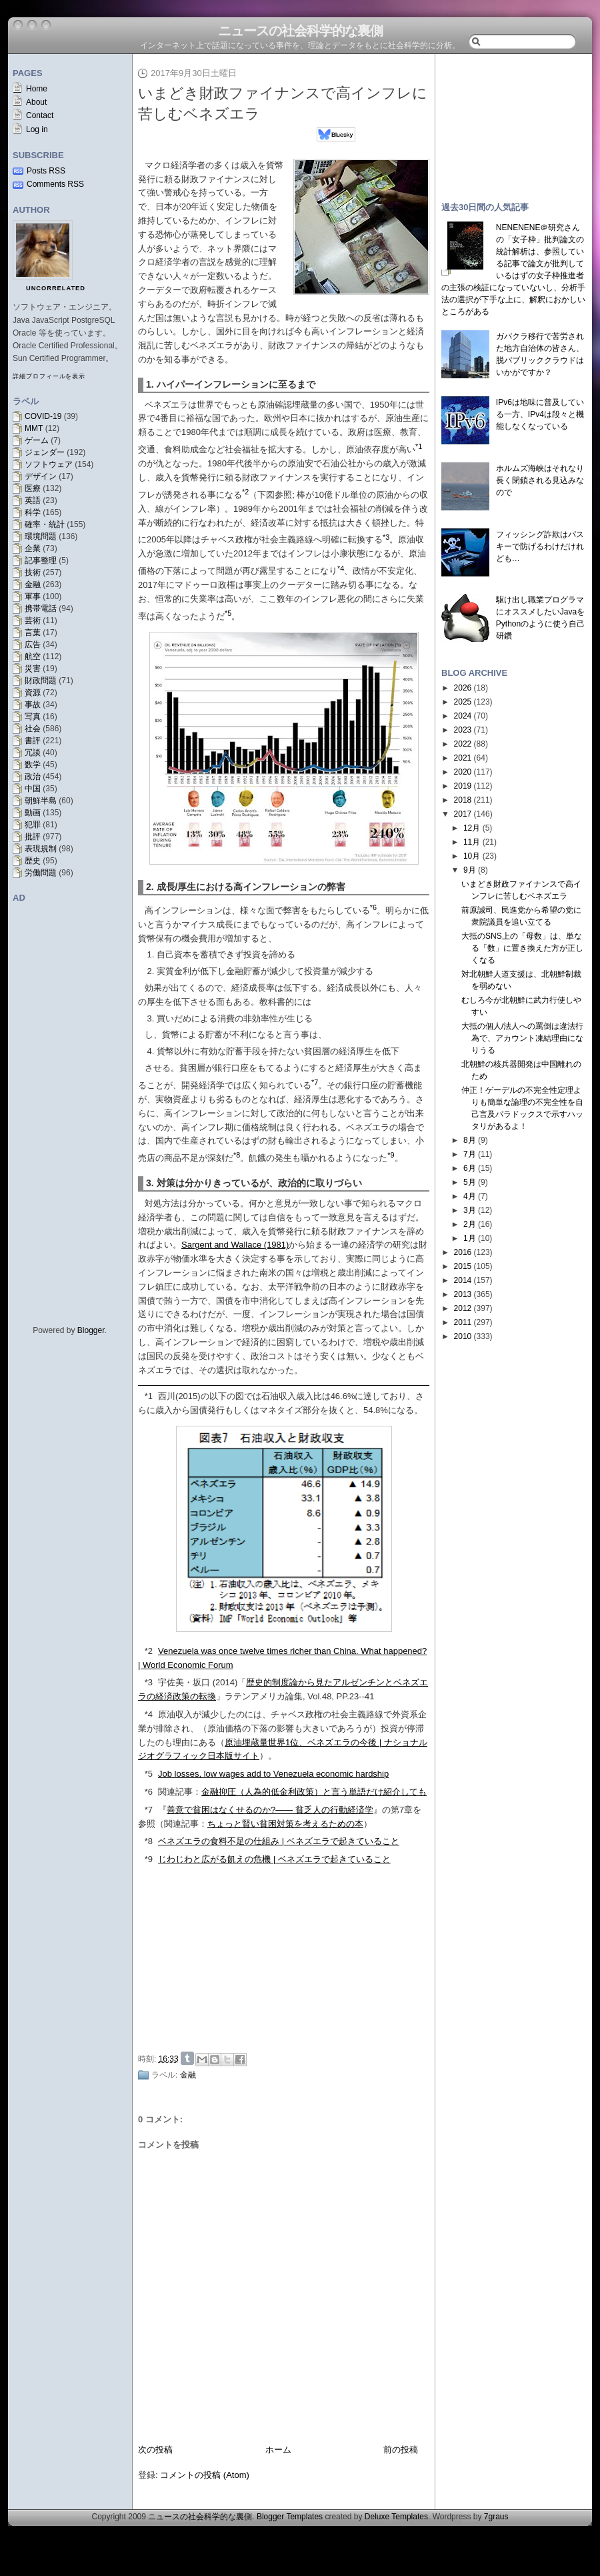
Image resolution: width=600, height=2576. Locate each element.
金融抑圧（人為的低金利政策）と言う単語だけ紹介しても (314, 1792)
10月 (471, 856)
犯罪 (33, 824)
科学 (33, 512)
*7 (149, 1810)
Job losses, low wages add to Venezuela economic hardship (273, 1774)
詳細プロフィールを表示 (49, 376)
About (36, 102)
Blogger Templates (290, 2516)
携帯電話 (41, 608)
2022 (463, 744)
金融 (33, 584)
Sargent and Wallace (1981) (235, 1245)
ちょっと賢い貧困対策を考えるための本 (285, 1824)
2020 (463, 772)
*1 (149, 1396)
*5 (149, 1774)
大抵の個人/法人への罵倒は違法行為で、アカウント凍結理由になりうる (522, 1038)
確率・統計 (45, 524)
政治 (33, 776)
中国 (33, 788)
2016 (463, 1252)
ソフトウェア (49, 464)
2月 (469, 1224)
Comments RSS (55, 184)
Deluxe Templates (396, 2516)
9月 (469, 870)
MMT (34, 428)
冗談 (33, 752)
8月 (469, 1140)
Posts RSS (46, 170)
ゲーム (37, 440)
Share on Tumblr (187, 2058)
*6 (149, 1792)
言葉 (33, 632)
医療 (33, 488)
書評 (33, 740)
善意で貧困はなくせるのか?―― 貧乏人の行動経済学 (270, 1810)
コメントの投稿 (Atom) (204, 2475)
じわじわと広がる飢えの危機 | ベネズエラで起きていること (274, 1859)
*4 (149, 1714)
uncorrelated (55, 288)
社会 (33, 728)
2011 (463, 1322)
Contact (39, 115)
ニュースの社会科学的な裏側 (300, 30)
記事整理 (41, 560)
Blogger (91, 1330)
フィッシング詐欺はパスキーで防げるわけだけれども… (540, 546)
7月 (469, 1154)
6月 (469, 1168)
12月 (471, 828)
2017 (463, 814)
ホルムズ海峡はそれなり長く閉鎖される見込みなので (540, 480)
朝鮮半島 (41, 800)
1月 (469, 1238)
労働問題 (41, 872)
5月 (469, 1182)
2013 (463, 1294)
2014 (463, 1280)
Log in (37, 129)
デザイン (41, 476)
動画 (33, 812)
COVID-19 (43, 416)
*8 (149, 1841)
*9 (149, 1859)
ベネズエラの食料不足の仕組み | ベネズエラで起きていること (278, 1841)
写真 (33, 716)
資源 (33, 692)
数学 (33, 764)
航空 (33, 656)
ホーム (278, 2450)
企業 (33, 548)
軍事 (33, 596)
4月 (469, 1196)
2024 (463, 716)
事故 (33, 704)
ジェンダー (45, 452)
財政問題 (41, 680)
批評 (33, 836)
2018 (463, 800)
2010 (463, 1336)
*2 (149, 1651)
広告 (33, 644)
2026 (463, 688)
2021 (463, 758)
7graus (496, 2516)
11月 (471, 842)
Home (36, 88)
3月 (469, 1210)
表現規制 (41, 848)
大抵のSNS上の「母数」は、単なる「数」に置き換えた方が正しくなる (522, 948)
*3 (149, 1682)
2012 (463, 1308)
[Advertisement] (260, 1956)
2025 (463, 702)
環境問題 (41, 536)
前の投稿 (400, 2450)
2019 (463, 786)
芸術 (33, 620)
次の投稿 (155, 2450)
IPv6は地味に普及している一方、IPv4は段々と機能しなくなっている (540, 414)
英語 (33, 500)
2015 (463, 1266)
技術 (33, 572)
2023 (463, 730)
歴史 (33, 860)
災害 (33, 668)
